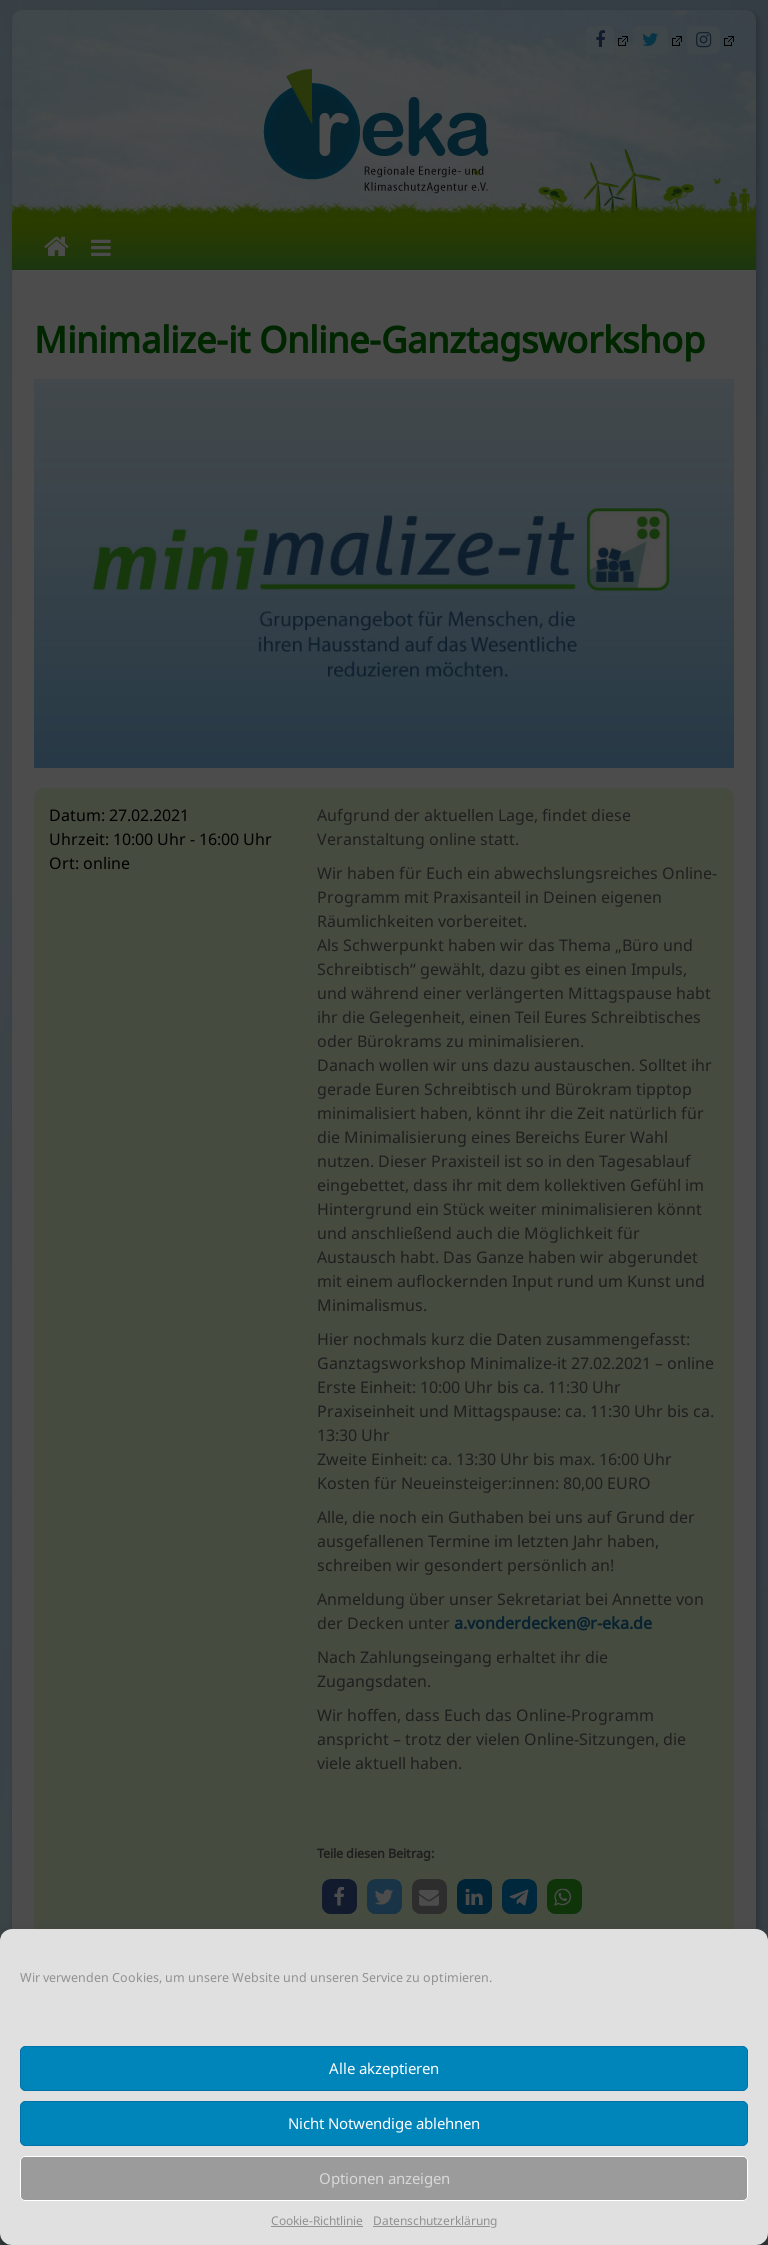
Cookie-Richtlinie (317, 2220)
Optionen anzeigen (384, 2178)
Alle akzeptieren (384, 2068)
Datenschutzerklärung (435, 2220)
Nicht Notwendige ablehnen (384, 2123)
